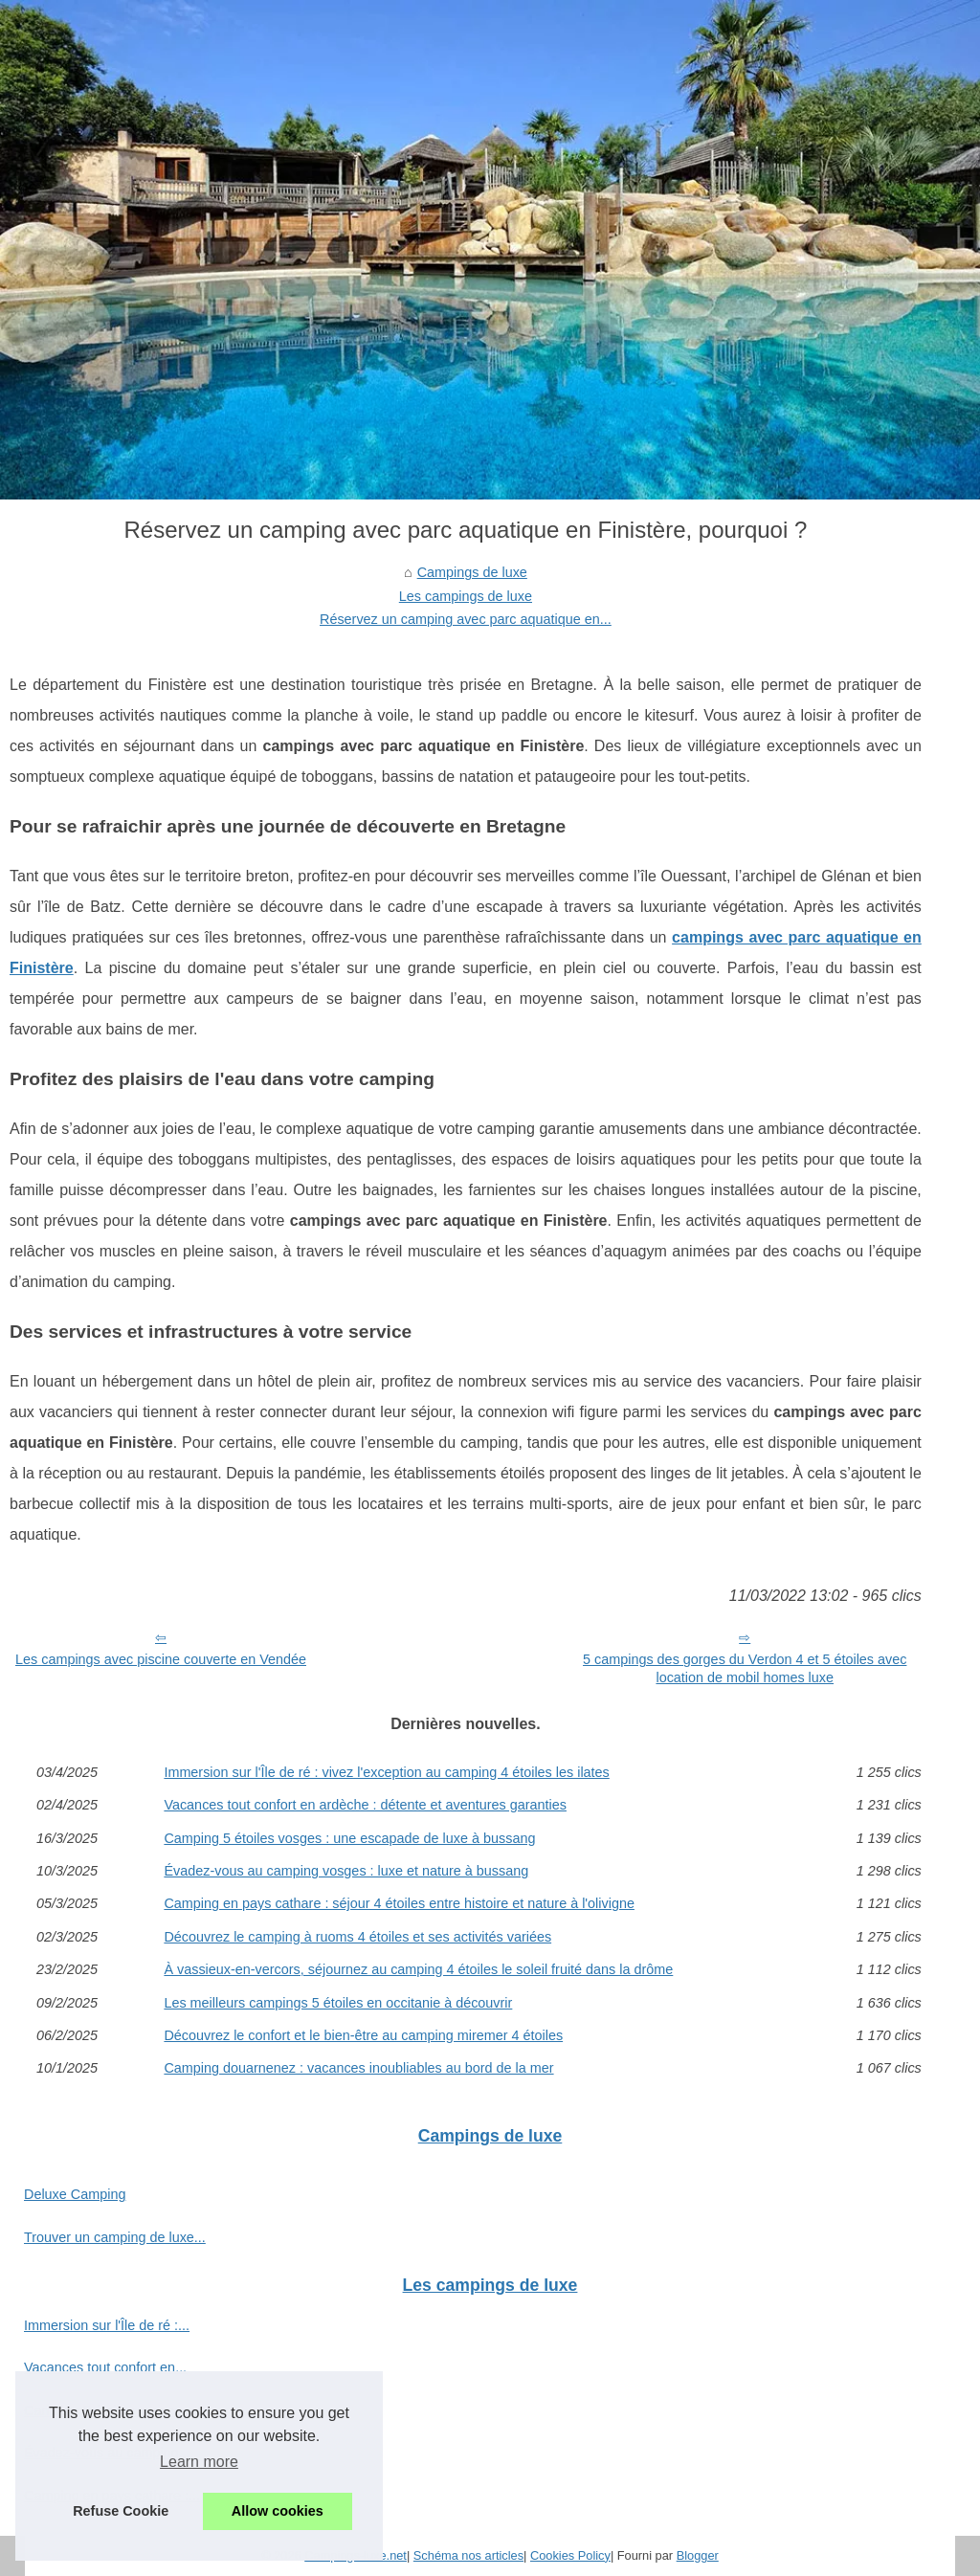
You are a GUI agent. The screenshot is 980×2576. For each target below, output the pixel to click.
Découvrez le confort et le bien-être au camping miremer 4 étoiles (363, 2035)
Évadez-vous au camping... (107, 2452)
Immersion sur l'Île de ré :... (106, 2325)
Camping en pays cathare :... (112, 2495)
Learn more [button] (199, 2462)
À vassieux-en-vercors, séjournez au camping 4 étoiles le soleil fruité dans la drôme (418, 1969)
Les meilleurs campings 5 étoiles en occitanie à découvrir (338, 2003)
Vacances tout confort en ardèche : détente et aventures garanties (365, 1804)
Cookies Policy (570, 2555)
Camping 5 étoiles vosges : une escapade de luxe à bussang (349, 1838)
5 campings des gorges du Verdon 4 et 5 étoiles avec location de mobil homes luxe (744, 1668)
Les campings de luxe (465, 596)
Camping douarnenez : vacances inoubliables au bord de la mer (358, 2068)
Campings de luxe (472, 572)
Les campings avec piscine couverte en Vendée (160, 1659)
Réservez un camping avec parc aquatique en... (466, 619)
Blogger (698, 2555)
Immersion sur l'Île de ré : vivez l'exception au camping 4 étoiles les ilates (386, 1772)
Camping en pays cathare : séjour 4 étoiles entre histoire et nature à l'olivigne (399, 1903)
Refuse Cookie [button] (120, 2511)
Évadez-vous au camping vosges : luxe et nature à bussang (346, 1870)
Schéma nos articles (468, 2555)
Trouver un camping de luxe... (115, 2237)
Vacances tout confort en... (105, 2367)
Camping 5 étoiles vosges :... (112, 2410)
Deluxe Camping (74, 2194)
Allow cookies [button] (277, 2511)
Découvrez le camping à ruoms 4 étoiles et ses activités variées (357, 1936)
